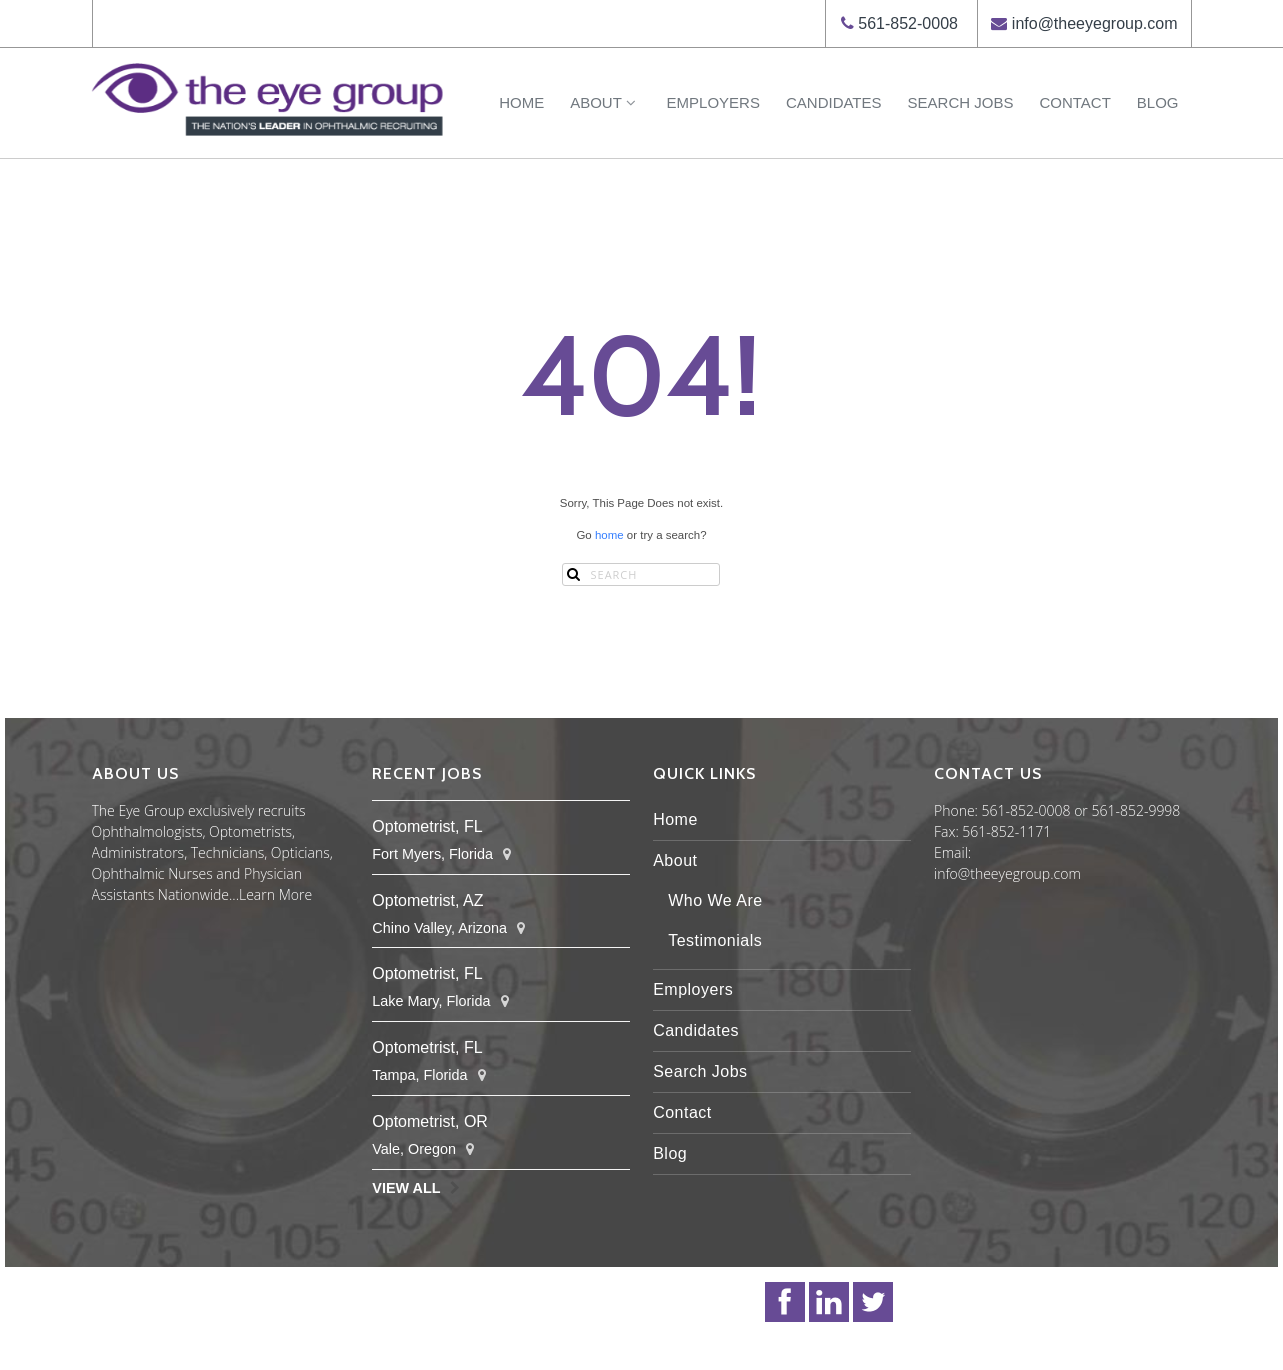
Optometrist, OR (430, 1121)
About (605, 102)
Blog (1158, 102)
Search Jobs (961, 102)
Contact (1074, 102)
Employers (713, 102)
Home (521, 102)
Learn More (275, 894)
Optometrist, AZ (427, 900)
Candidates (834, 102)
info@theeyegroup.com (1095, 23)
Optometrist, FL (427, 826)
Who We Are (715, 900)
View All (406, 1188)
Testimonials (715, 940)
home (609, 535)
